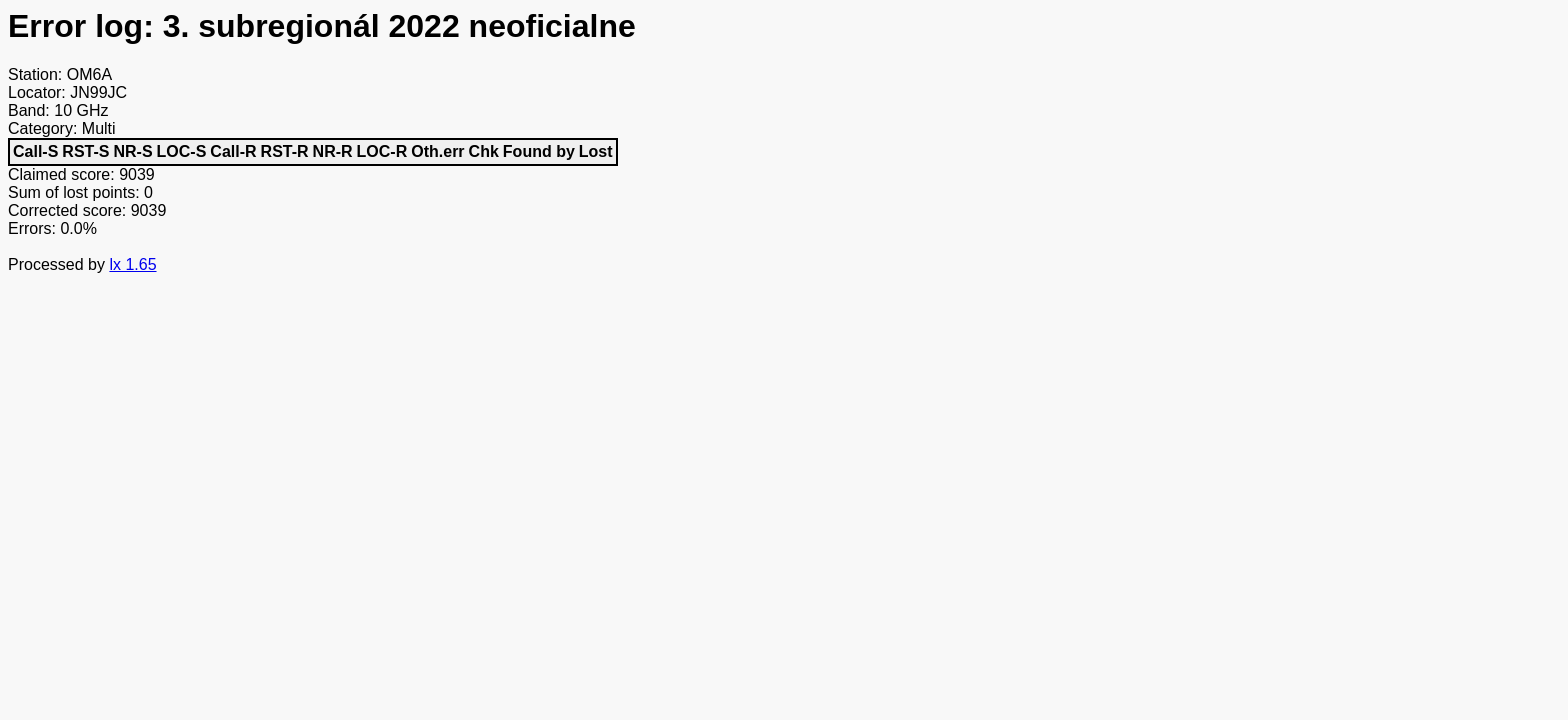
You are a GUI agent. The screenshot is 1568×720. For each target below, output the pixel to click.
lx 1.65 (132, 264)
